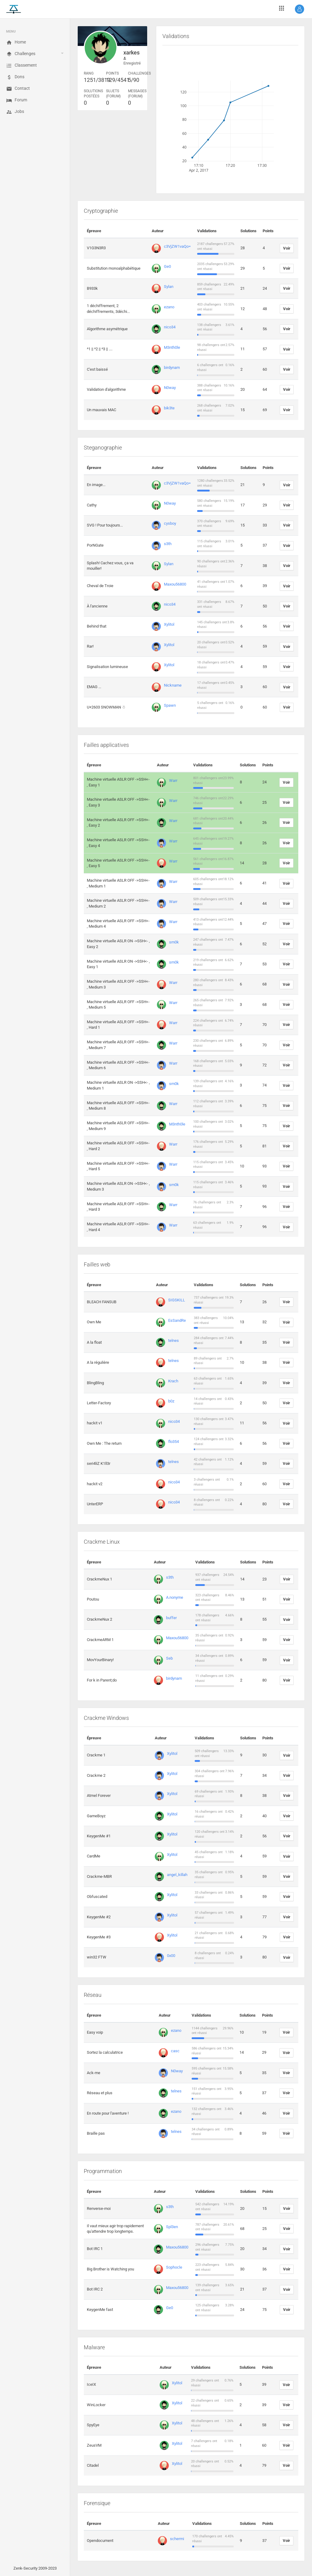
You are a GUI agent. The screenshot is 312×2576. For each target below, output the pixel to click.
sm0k (174, 942)
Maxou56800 (175, 584)
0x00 (171, 1955)
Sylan (168, 286)
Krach (173, 1381)
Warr (173, 780)
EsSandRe (177, 1320)
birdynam (172, 367)
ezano (169, 307)
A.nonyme (174, 1597)
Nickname (173, 685)
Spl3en (172, 2226)
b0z (171, 1401)
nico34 (170, 327)
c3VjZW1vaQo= (177, 246)
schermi (177, 2538)
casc (175, 2051)
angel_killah (177, 1874)
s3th (168, 543)
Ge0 (167, 266)
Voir (286, 248)
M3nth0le (172, 347)
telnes (173, 1340)
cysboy (170, 523)
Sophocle (174, 2267)
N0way (170, 387)
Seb (169, 1658)
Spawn (170, 705)
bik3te (169, 408)
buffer (171, 1617)
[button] (299, 9)
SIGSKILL (176, 1300)
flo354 (173, 1441)
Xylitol (169, 624)
